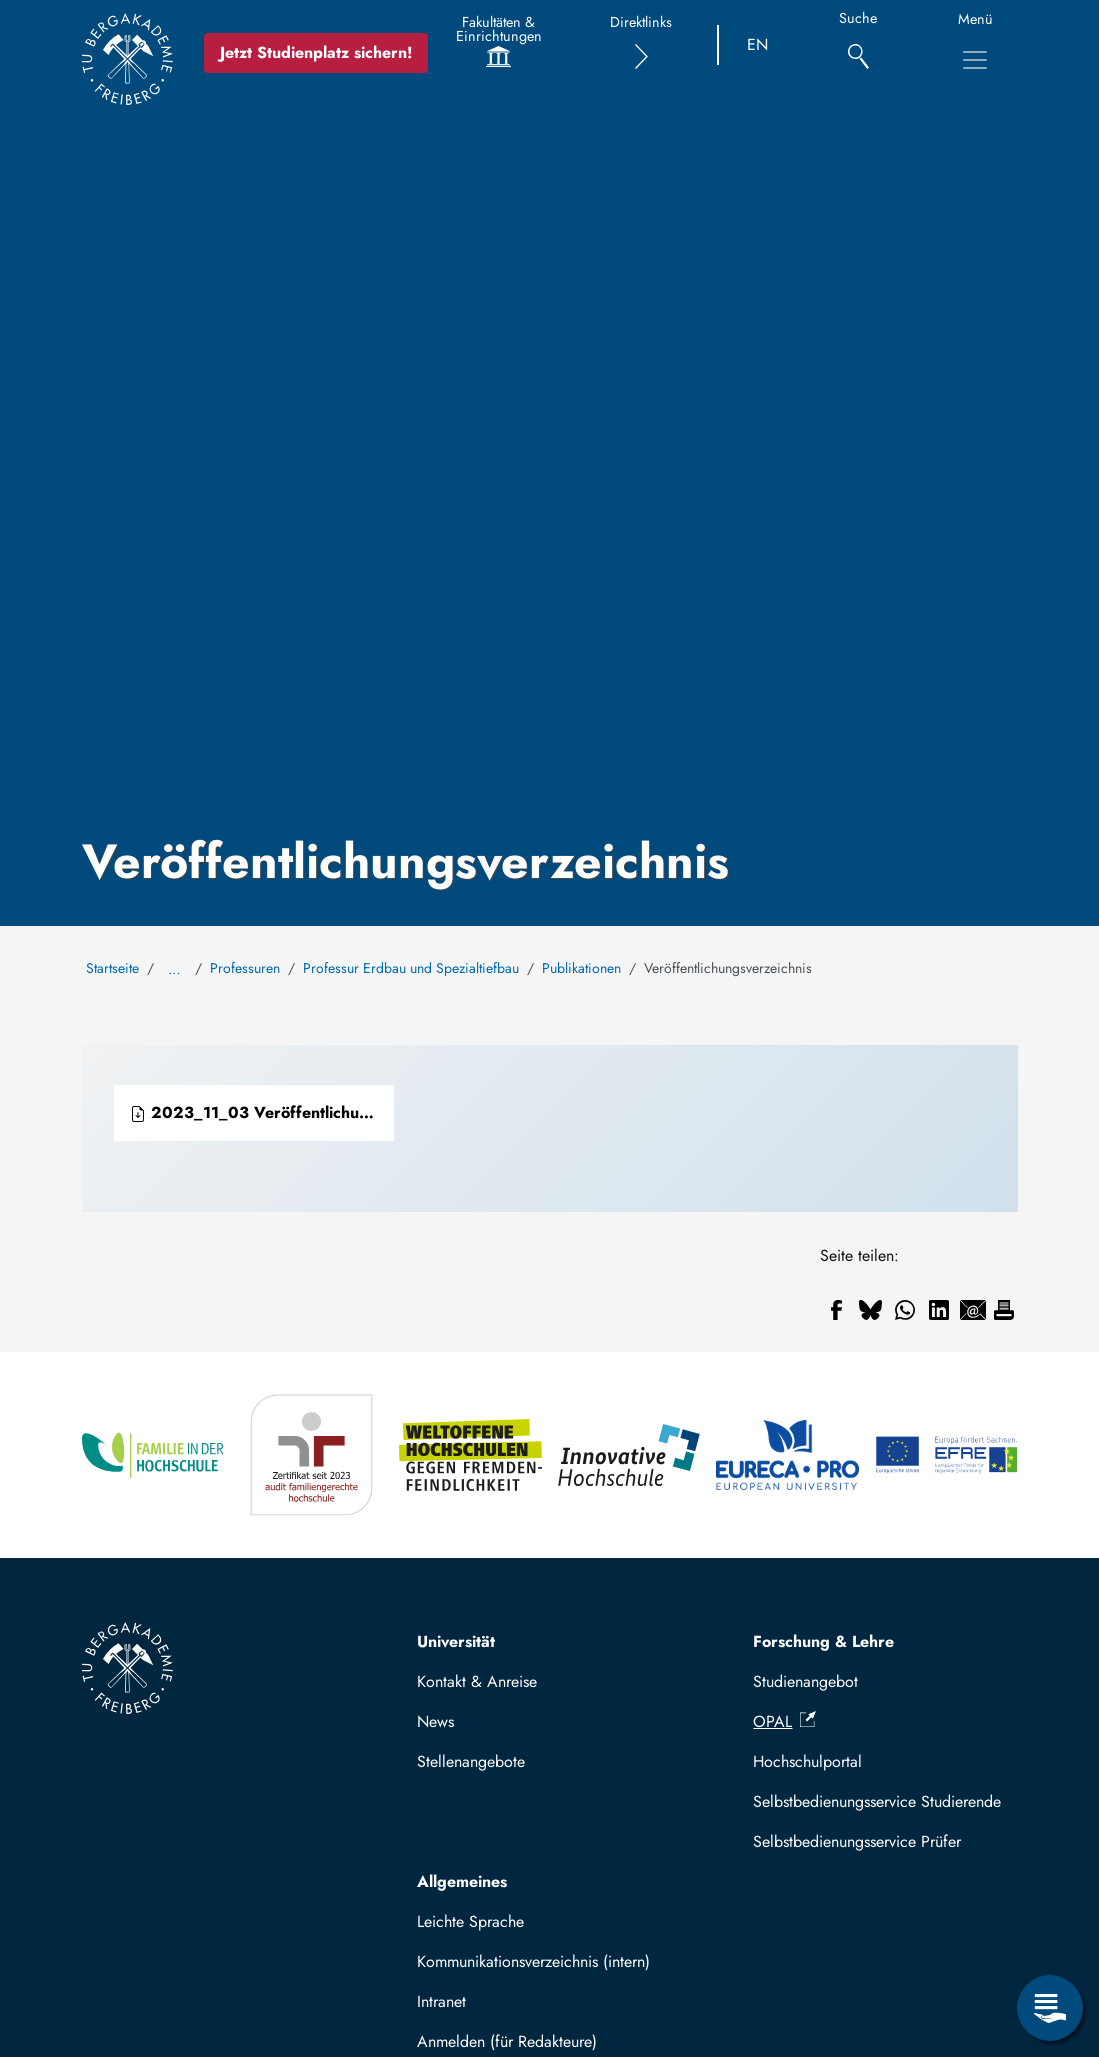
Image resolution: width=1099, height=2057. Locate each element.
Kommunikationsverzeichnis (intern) (533, 1961)
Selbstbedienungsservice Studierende (877, 1801)
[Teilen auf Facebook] (837, 1310)
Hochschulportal (807, 1761)
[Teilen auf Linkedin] (939, 1310)
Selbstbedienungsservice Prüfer (857, 1841)
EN (757, 44)
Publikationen (581, 968)
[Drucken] (1004, 1310)
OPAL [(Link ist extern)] (784, 1721)
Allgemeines (462, 1881)
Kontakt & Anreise (477, 1681)
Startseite (112, 968)
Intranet (441, 2001)
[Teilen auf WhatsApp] (905, 1310)
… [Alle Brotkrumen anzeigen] (174, 969)
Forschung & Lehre (823, 1641)
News (435, 1721)
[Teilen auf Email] (973, 1310)
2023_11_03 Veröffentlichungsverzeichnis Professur (262, 1112)
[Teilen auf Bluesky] (871, 1310)
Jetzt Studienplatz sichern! (316, 52)
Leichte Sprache (470, 1921)
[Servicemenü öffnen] (1050, 2008)
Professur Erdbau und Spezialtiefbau (411, 968)
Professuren (245, 968)
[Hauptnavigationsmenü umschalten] (975, 60)
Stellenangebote (471, 1761)
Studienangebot (805, 1681)
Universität (456, 1641)
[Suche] (858, 45)
